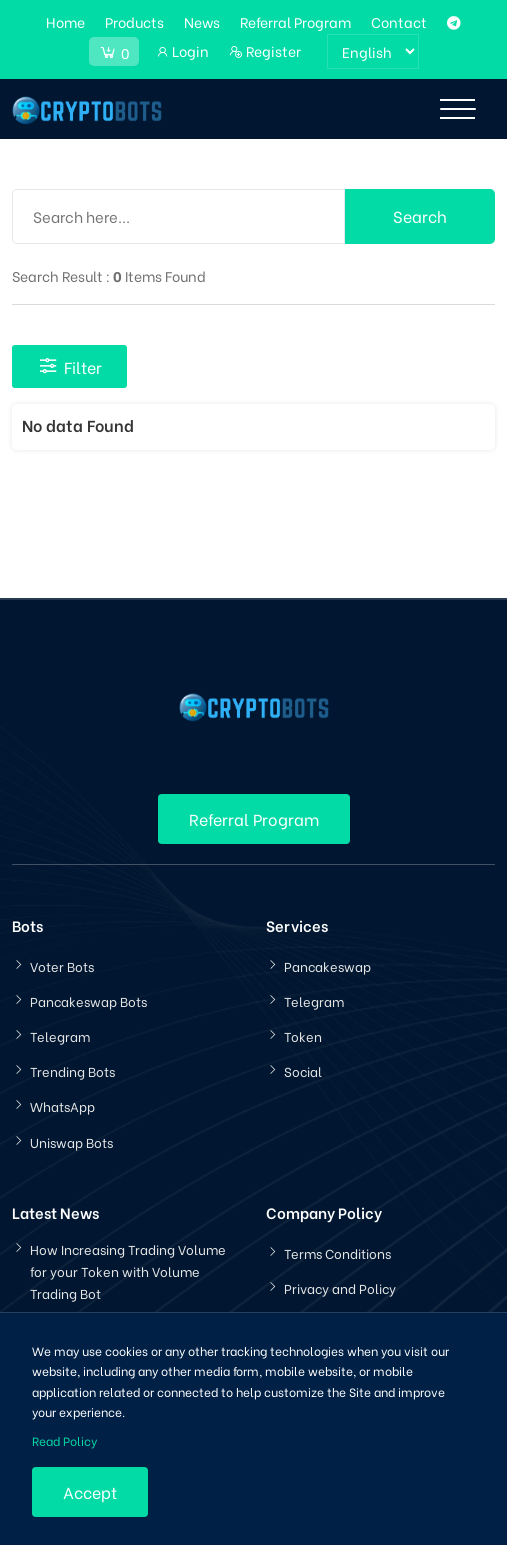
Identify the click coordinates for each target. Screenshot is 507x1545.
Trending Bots (72, 1070)
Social (303, 1070)
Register (265, 50)
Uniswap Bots (71, 1141)
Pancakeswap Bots (88, 1000)
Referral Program (295, 21)
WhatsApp (62, 1105)
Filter (69, 366)
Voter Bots (62, 965)
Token (303, 1035)
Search (420, 215)
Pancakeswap (327, 965)
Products (134, 21)
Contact (399, 21)
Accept (90, 1491)
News (202, 21)
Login (182, 50)
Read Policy (64, 1440)
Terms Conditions (337, 1252)
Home (65, 21)
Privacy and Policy (340, 1287)
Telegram (60, 1035)
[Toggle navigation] (457, 109)
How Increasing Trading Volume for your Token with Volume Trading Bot (128, 1270)
